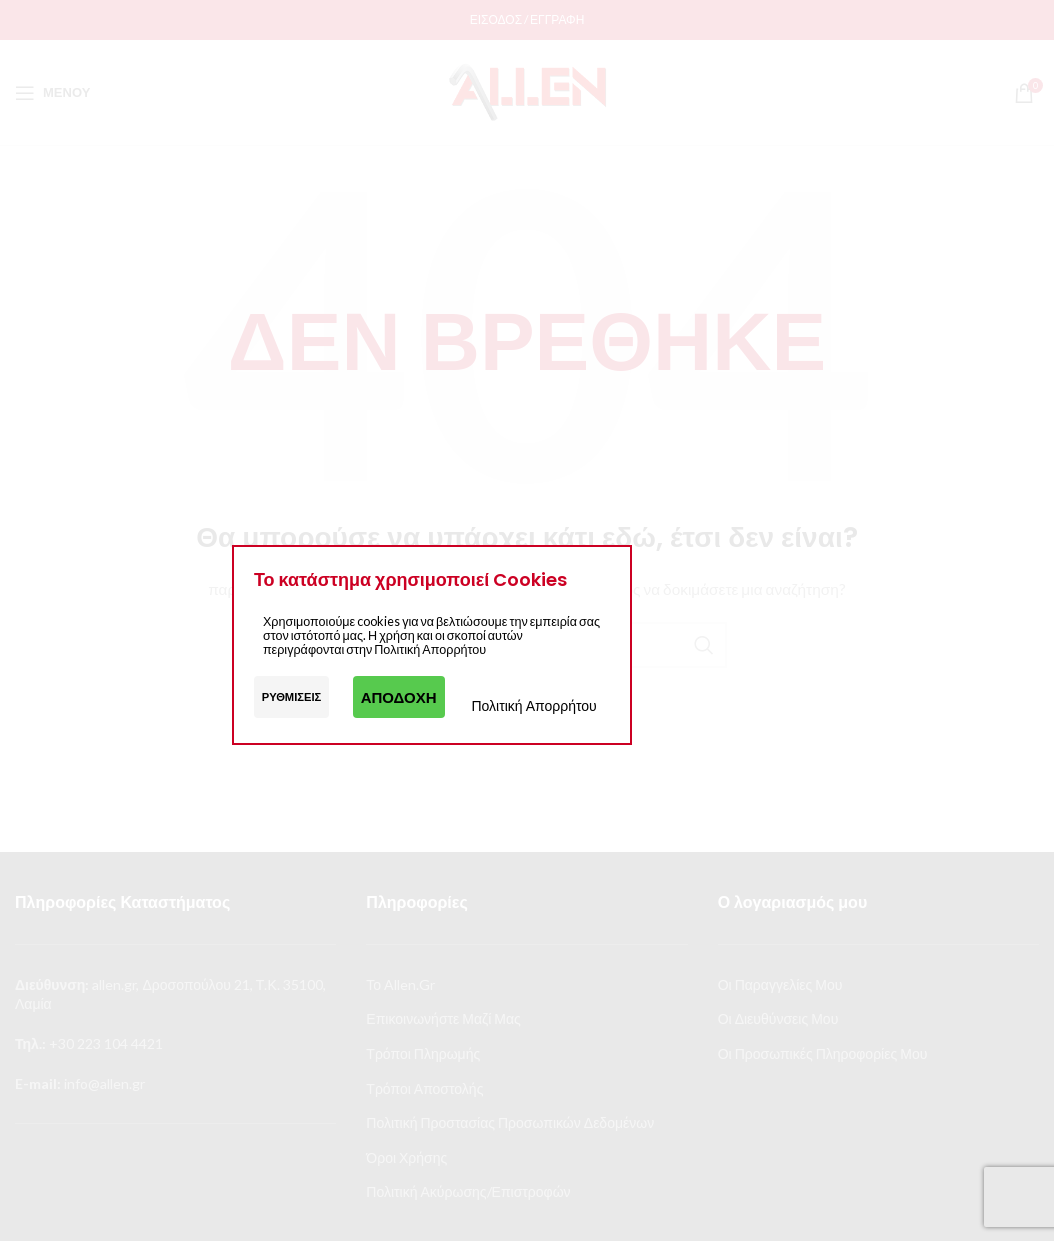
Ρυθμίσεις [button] (292, 696)
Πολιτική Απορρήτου (533, 705)
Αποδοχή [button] (399, 697)
